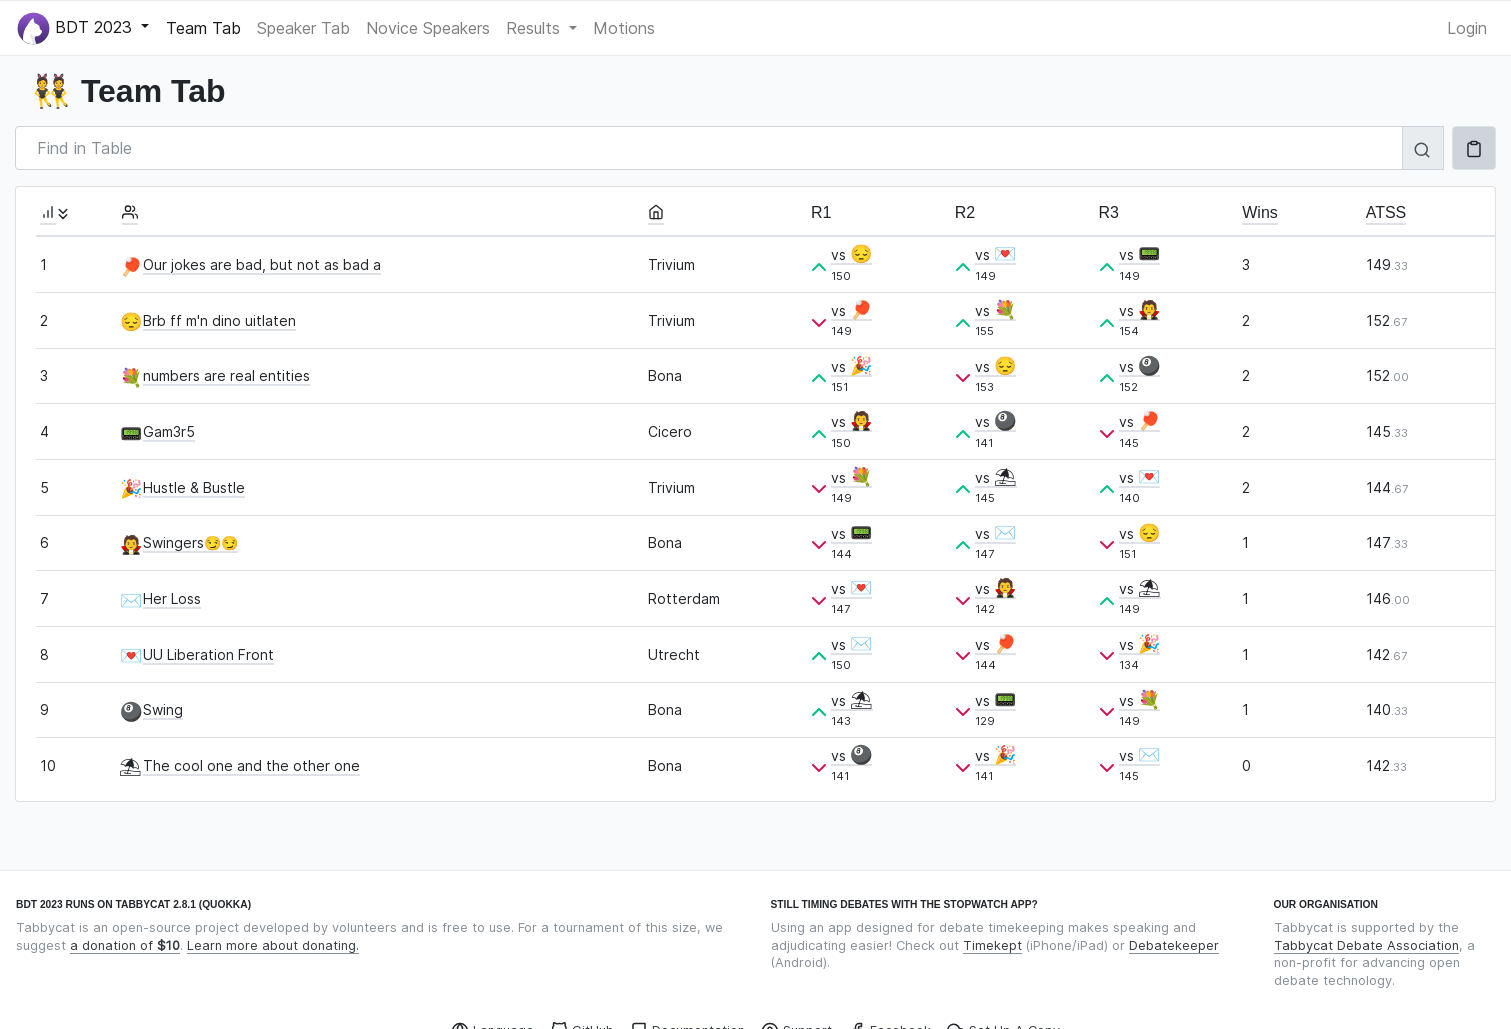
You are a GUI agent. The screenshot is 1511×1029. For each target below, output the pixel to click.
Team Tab (203, 28)
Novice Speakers (428, 28)
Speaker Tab (303, 28)
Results (535, 28)
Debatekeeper (1174, 945)
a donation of (125, 945)
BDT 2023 (77, 28)
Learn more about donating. (273, 945)
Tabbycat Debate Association (1366, 945)
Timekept (992, 945)
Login (1467, 28)
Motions (624, 28)
